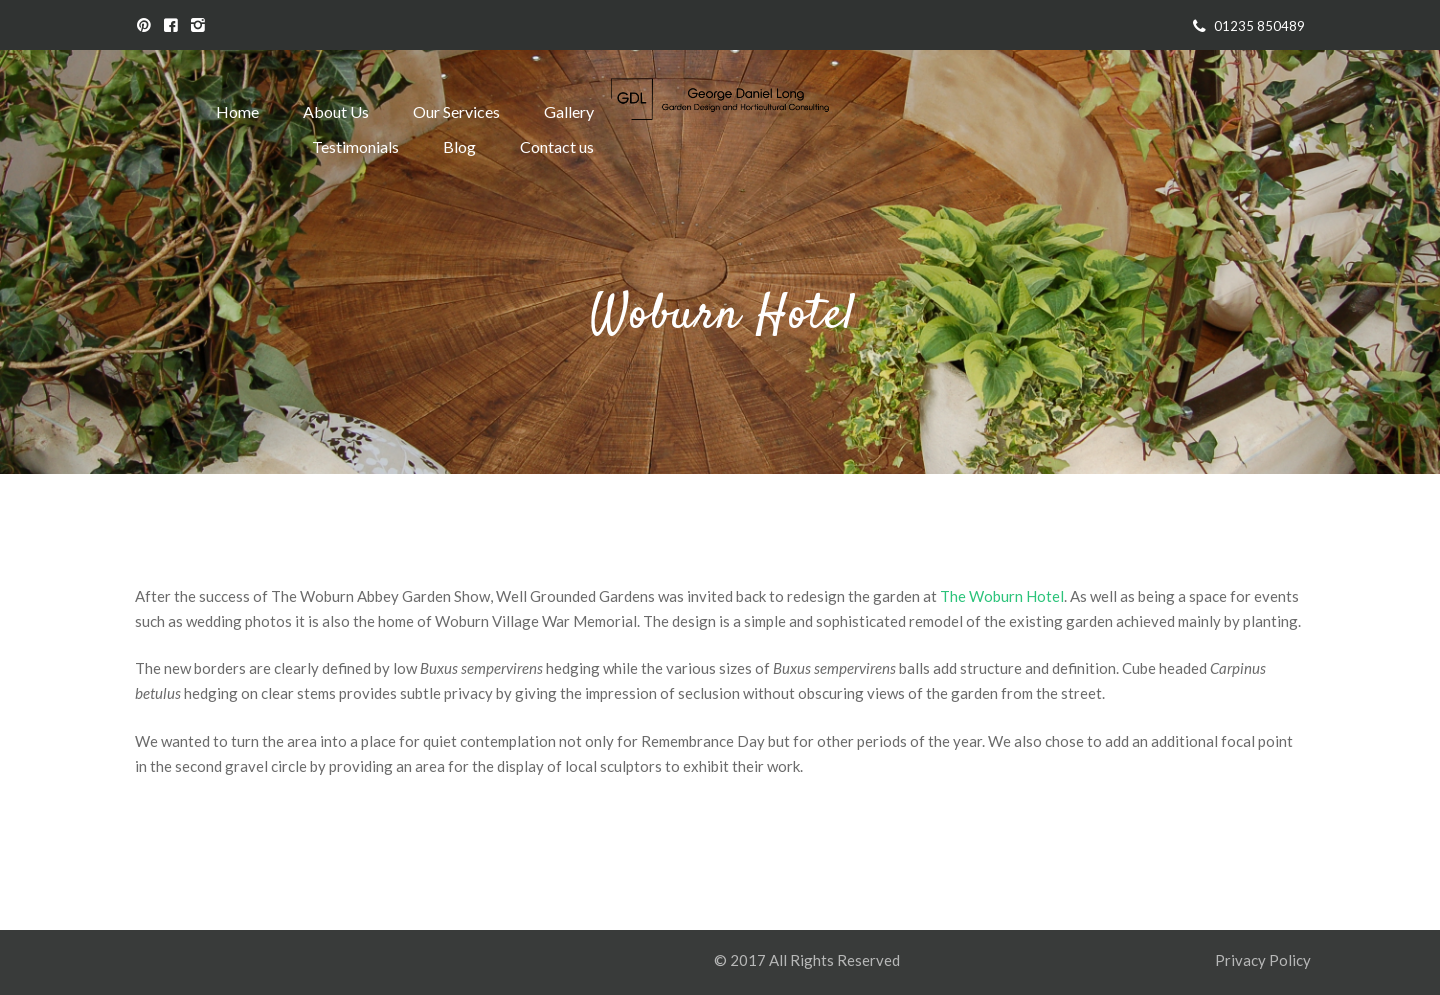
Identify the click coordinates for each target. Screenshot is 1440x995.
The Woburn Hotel (1002, 596)
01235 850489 (1259, 26)
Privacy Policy (1264, 960)
